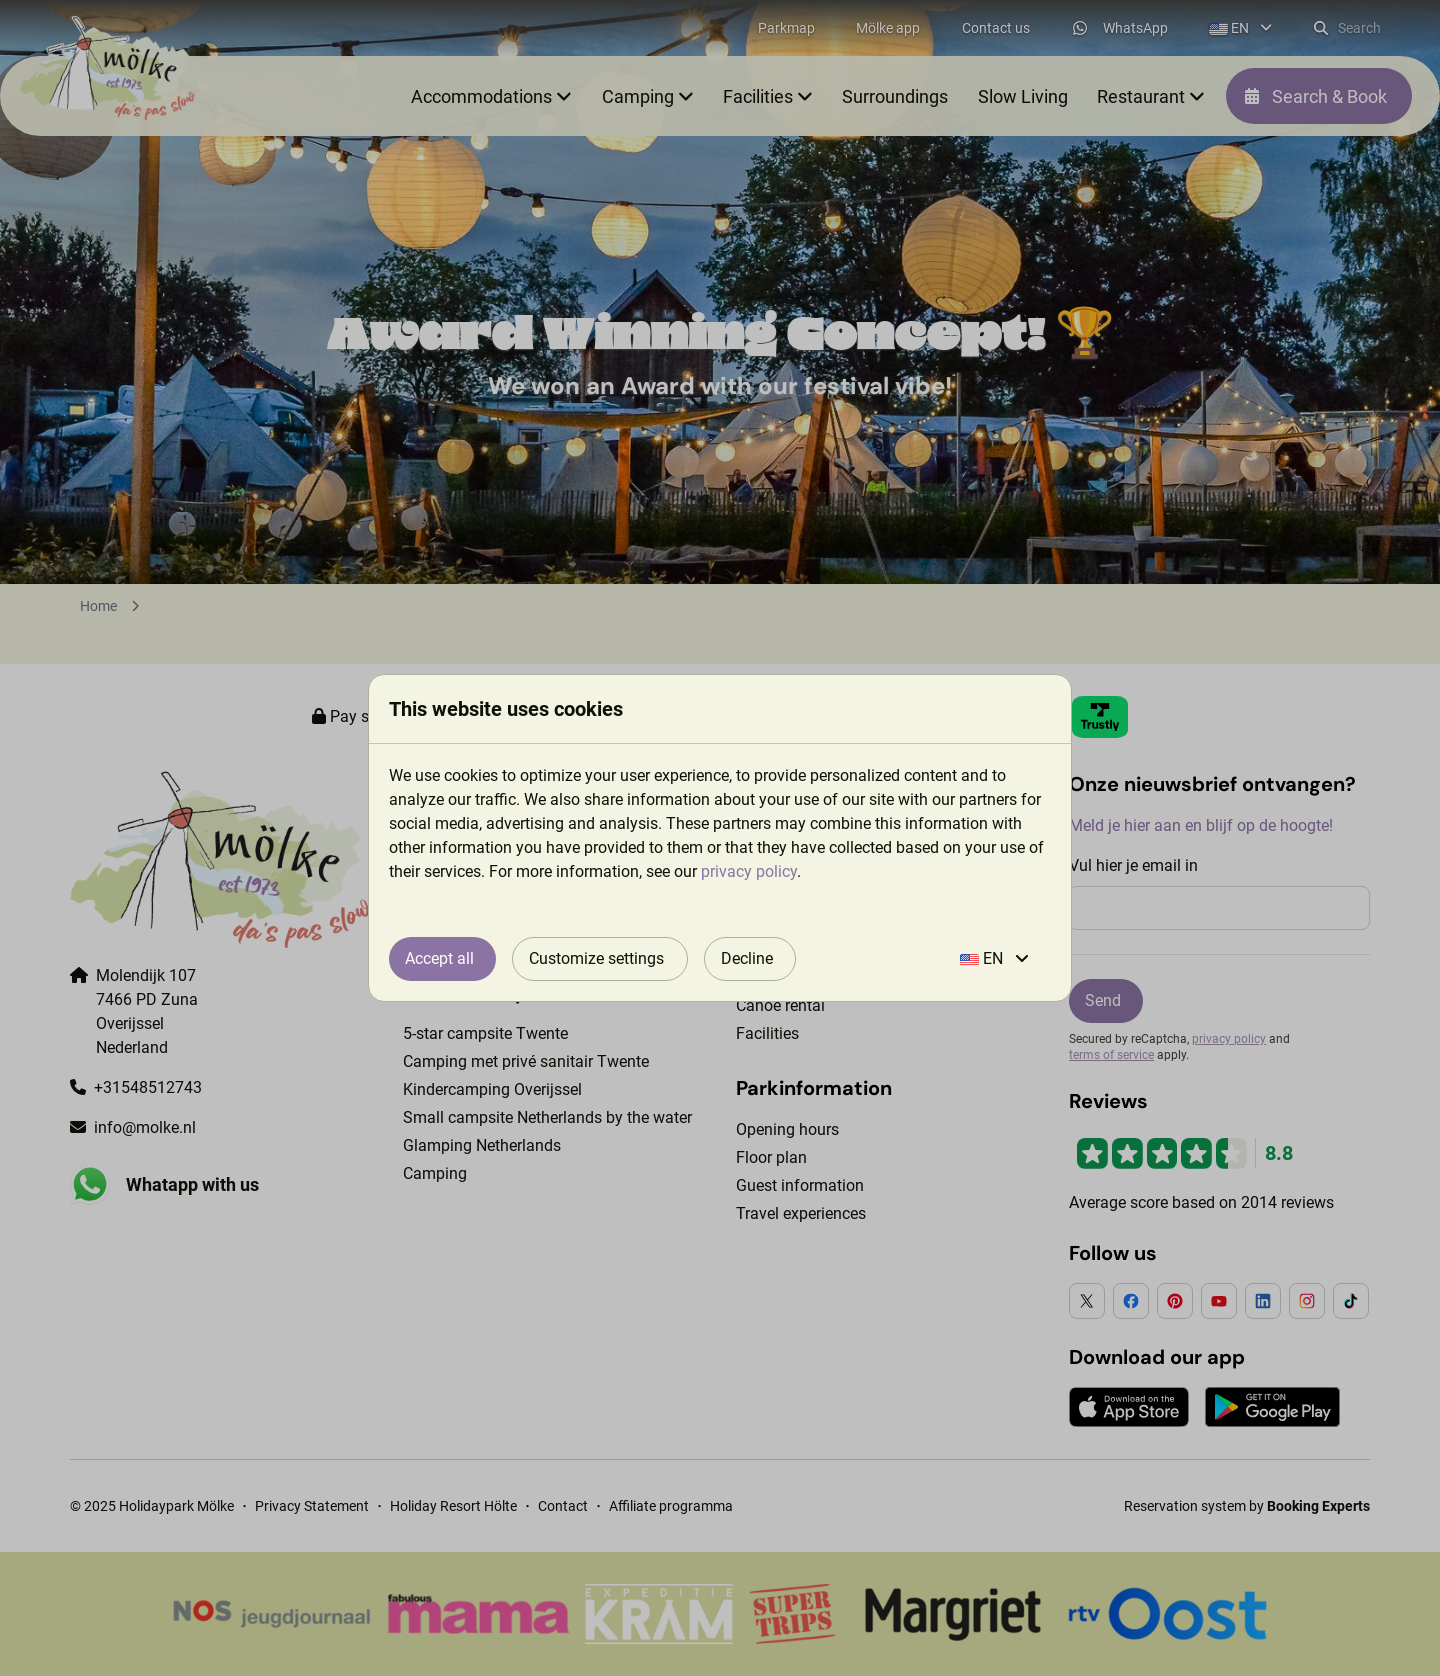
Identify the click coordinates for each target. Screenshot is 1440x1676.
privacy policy (749, 871)
